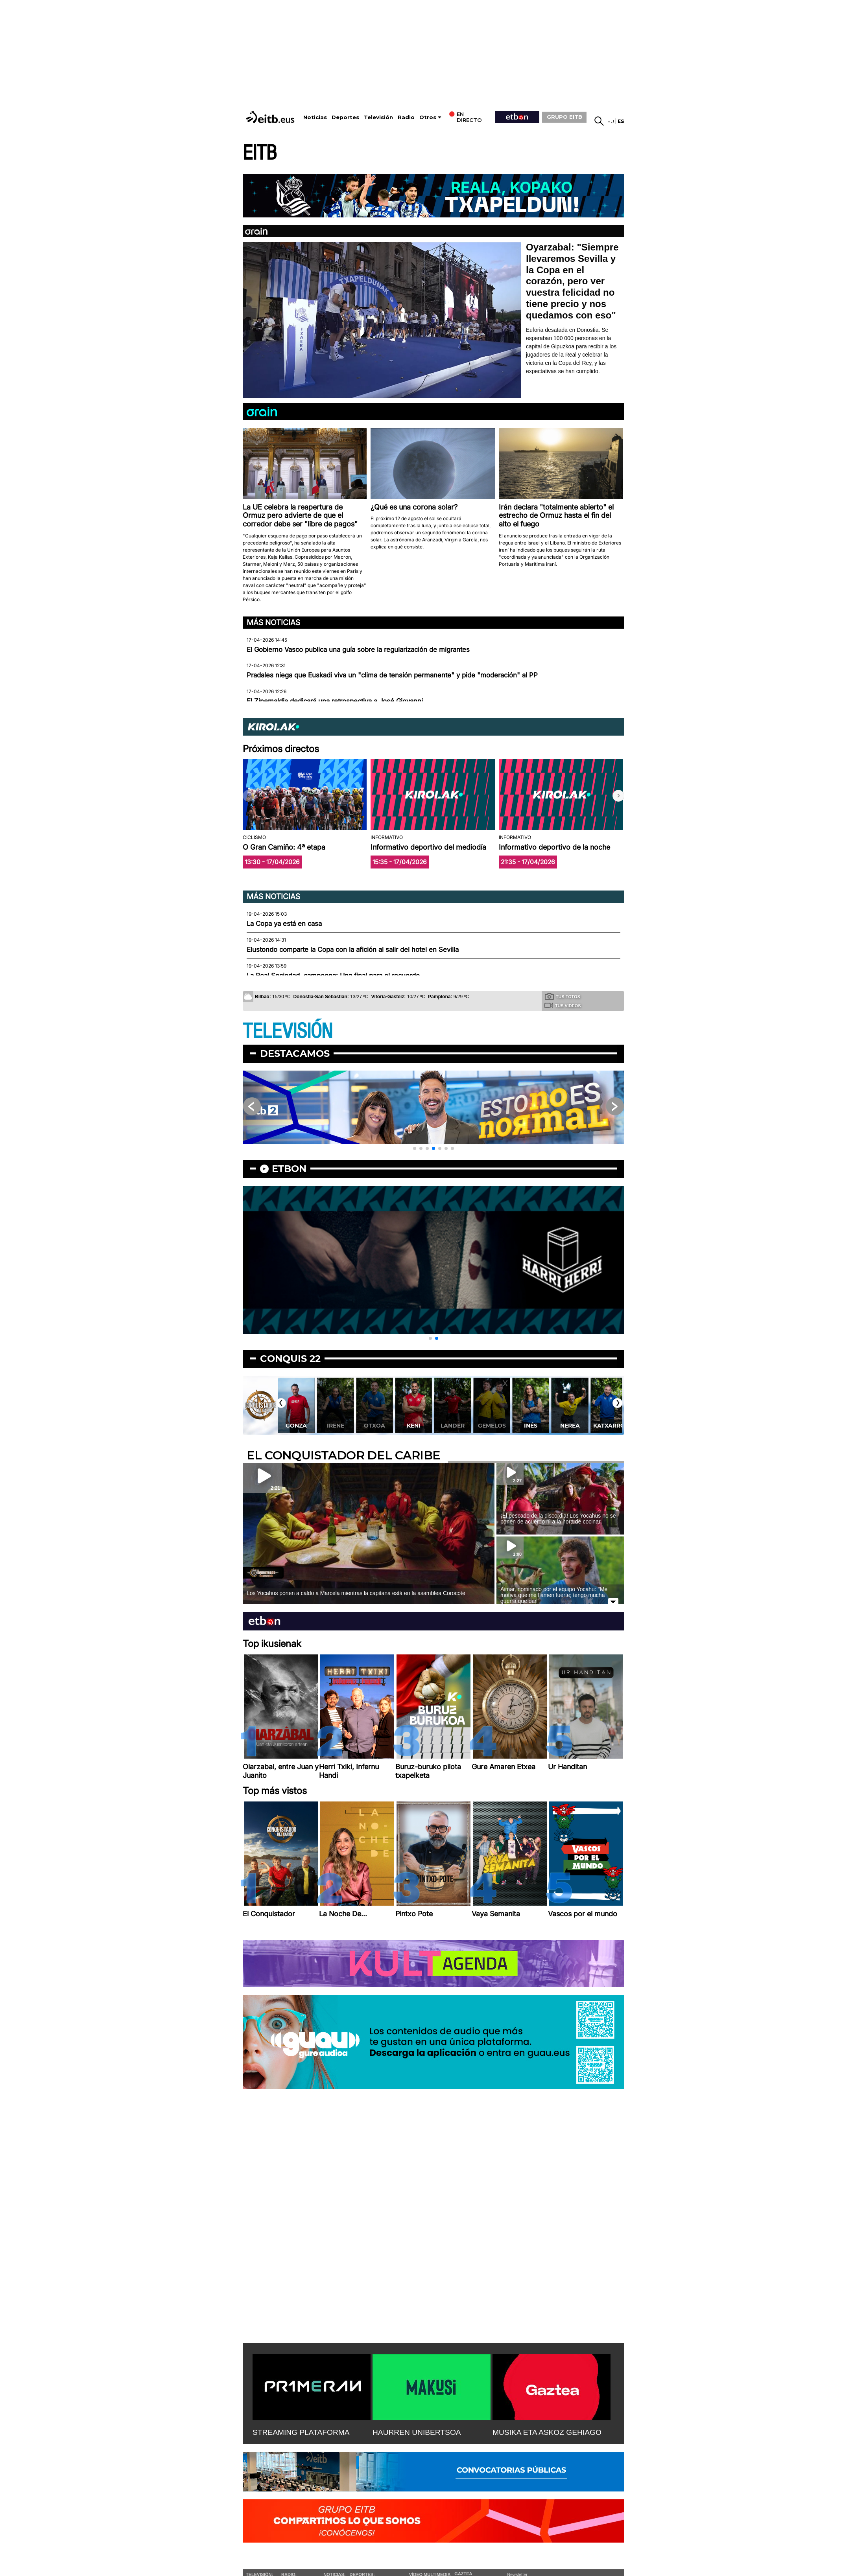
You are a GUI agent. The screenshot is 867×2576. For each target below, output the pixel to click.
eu (610, 121)
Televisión (378, 117)
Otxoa (374, 1425)
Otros (427, 117)
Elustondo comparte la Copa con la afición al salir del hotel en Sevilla (353, 949)
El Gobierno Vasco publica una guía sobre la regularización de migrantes (358, 649)
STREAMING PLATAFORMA (301, 2432)
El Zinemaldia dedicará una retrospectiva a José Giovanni (335, 701)
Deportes (345, 117)
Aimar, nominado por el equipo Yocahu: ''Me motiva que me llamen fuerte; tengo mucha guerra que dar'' (553, 1595)
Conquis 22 (290, 1358)
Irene (335, 1425)
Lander (453, 1425)
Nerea (570, 1425)
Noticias (315, 117)
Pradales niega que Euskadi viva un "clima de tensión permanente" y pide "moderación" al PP (392, 675)
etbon (289, 1168)
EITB (260, 153)
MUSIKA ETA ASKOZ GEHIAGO (547, 2432)
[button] (618, 796)
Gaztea (463, 2573)
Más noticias (273, 622)
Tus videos (562, 1005)
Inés (530, 1425)
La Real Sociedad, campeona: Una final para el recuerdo (333, 975)
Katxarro (609, 1425)
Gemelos (492, 1425)
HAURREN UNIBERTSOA (417, 2432)
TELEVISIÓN (287, 1031)
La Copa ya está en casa (284, 923)
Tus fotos (562, 996)
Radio (406, 117)
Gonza (296, 1425)
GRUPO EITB (564, 117)
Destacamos (295, 1053)
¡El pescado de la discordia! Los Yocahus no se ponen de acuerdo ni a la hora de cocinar (558, 1518)
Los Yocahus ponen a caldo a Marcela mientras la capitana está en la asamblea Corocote (356, 1593)
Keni (414, 1425)
